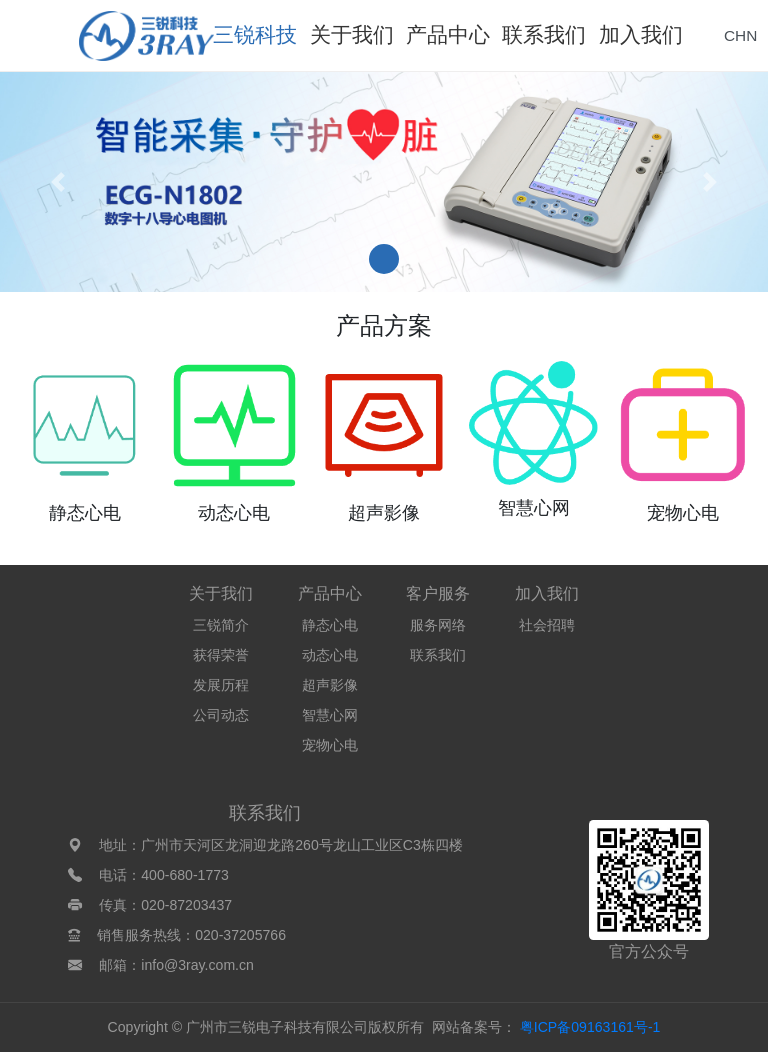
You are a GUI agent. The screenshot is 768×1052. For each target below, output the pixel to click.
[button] (57, 182)
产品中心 (330, 593)
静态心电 (330, 625)
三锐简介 (221, 625)
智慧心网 (330, 715)
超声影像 (330, 685)
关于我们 (221, 593)
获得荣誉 (221, 655)
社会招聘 (547, 625)
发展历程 (221, 685)
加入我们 (547, 593)
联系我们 (438, 655)
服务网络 (438, 625)
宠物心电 (330, 745)
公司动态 (221, 715)
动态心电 (330, 655)
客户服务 (438, 593)
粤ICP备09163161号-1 (590, 1027)
